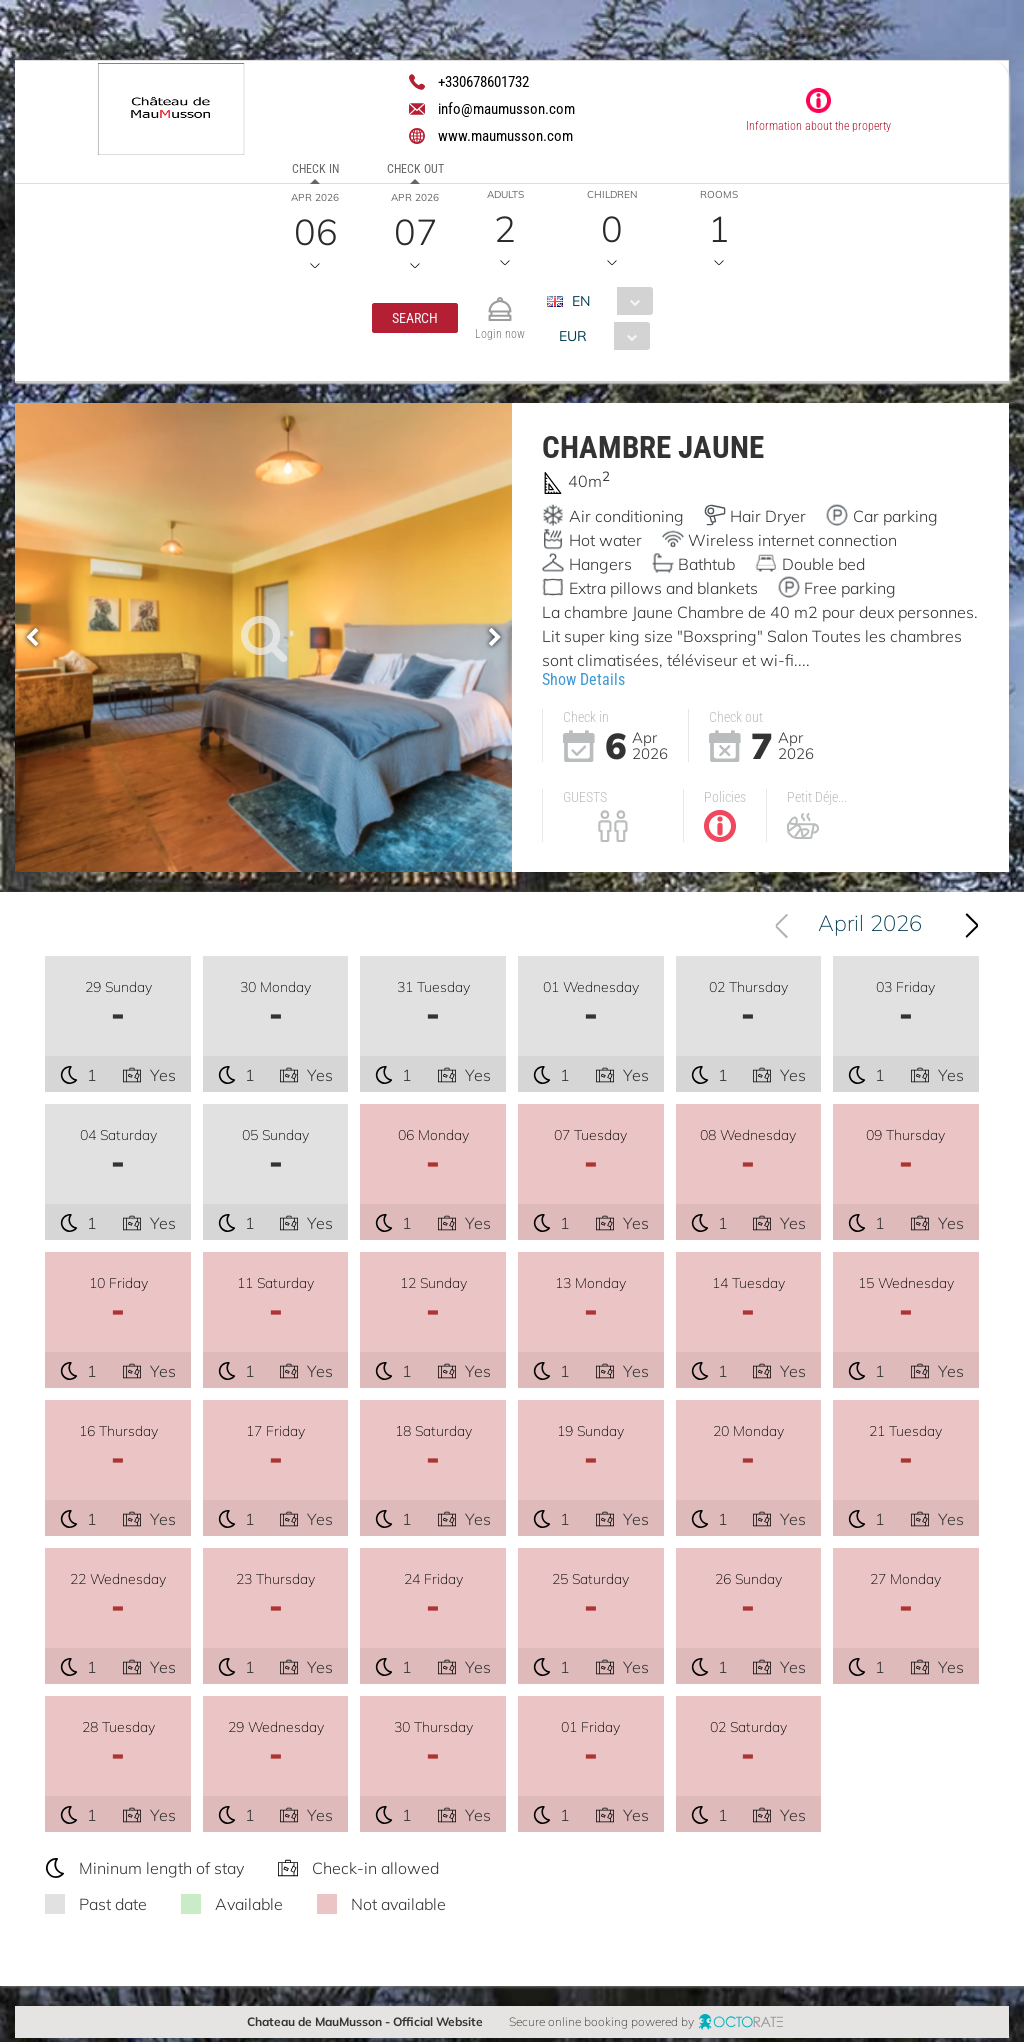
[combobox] (607, 301)
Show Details (583, 679)
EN (581, 301)
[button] (415, 318)
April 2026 (870, 927)
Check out (415, 169)
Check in (315, 169)
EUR (573, 336)
